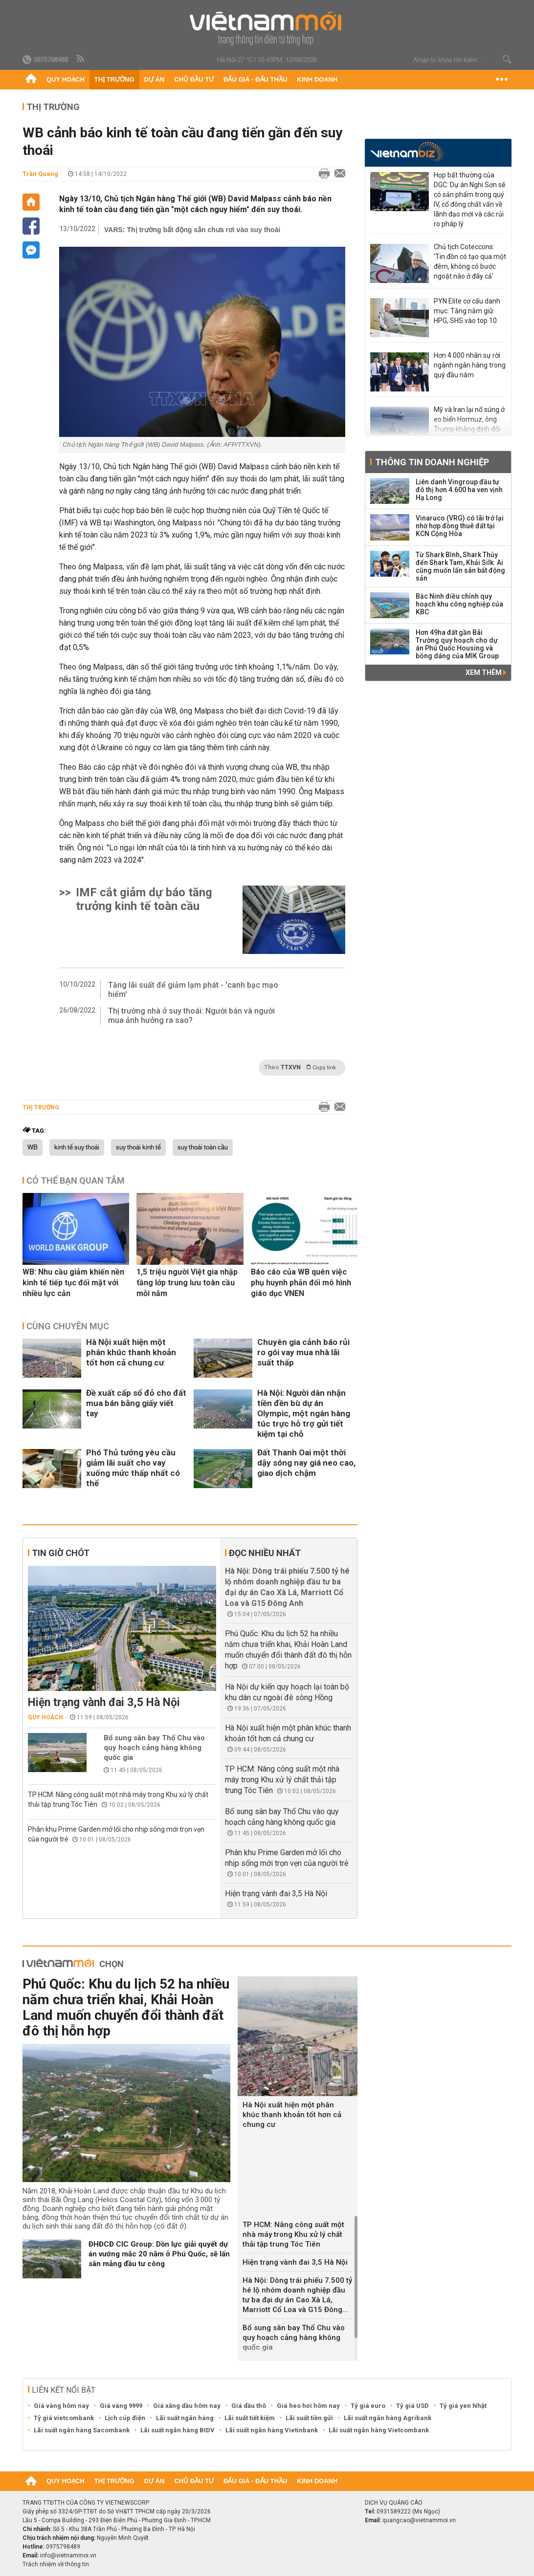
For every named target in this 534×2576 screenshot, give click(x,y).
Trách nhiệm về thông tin (55, 2564)
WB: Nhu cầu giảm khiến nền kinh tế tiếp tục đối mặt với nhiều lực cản (73, 1282)
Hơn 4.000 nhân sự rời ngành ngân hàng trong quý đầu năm (470, 365)
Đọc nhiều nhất (265, 1553)
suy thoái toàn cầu (203, 1147)
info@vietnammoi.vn (68, 2555)
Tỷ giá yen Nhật (463, 2405)
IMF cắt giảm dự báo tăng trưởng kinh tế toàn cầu (144, 899)
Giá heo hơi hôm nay (308, 2405)
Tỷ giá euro (368, 2405)
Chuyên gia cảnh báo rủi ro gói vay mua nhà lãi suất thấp (303, 1352)
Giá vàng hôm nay (61, 2405)
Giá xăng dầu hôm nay (187, 2405)
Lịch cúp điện (125, 2418)
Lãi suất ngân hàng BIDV (177, 2430)
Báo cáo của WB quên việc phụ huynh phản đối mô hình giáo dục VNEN (301, 1282)
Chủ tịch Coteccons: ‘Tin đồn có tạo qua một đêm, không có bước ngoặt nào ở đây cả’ (470, 261)
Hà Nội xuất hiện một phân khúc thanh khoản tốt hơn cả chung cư (131, 1352)
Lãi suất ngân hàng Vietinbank (271, 2430)
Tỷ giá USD (412, 2405)
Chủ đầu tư (194, 79)
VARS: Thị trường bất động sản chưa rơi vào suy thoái (192, 230)
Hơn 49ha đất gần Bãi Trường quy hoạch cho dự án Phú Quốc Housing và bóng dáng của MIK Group (457, 644)
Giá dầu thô (248, 2405)
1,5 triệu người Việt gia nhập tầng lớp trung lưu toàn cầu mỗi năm (187, 1282)
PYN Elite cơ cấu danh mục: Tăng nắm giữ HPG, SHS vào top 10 (467, 311)
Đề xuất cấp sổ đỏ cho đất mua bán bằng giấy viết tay (136, 1403)
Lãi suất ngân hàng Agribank (387, 2418)
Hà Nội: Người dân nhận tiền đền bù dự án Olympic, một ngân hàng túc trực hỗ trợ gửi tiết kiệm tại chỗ (303, 1413)
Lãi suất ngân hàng (185, 2418)
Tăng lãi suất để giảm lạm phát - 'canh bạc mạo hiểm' (193, 989)
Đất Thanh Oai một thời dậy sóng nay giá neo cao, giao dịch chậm (306, 1463)
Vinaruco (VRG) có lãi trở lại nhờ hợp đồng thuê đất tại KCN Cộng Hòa (460, 526)
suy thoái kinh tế (138, 1147)
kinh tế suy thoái (76, 1147)
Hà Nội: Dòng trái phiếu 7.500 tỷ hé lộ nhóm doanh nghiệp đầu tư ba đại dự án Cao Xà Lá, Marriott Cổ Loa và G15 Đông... (297, 2295)
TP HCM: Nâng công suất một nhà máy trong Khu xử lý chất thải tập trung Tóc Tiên (282, 1779)
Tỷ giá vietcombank (64, 2418)
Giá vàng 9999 (121, 2405)
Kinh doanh (317, 79)
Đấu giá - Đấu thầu (255, 79)
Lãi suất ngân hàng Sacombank (82, 2430)
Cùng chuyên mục (67, 1326)
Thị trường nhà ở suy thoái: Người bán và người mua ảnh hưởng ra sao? (191, 1015)
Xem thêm (486, 672)
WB (32, 1147)
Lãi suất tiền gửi (309, 2418)
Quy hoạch (65, 79)
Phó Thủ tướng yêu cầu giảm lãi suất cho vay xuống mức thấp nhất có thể (133, 1468)
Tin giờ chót (60, 1553)
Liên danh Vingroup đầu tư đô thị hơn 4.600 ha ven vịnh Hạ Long (459, 489)
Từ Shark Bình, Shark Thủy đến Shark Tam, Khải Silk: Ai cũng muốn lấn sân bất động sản (460, 566)
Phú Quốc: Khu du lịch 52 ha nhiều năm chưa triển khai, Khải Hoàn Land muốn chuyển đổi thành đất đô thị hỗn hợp (125, 2007)
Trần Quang (40, 173)
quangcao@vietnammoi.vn (419, 2520)
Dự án (154, 79)
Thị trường (114, 79)
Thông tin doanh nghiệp (432, 462)
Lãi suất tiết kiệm (249, 2418)
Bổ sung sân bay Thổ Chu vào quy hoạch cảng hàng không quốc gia (154, 1747)
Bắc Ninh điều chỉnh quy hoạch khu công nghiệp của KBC (459, 604)
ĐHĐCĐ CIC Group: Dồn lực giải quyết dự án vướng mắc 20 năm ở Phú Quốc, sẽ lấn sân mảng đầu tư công (159, 2254)
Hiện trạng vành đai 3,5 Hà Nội (104, 1702)
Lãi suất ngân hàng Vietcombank (379, 2430)
